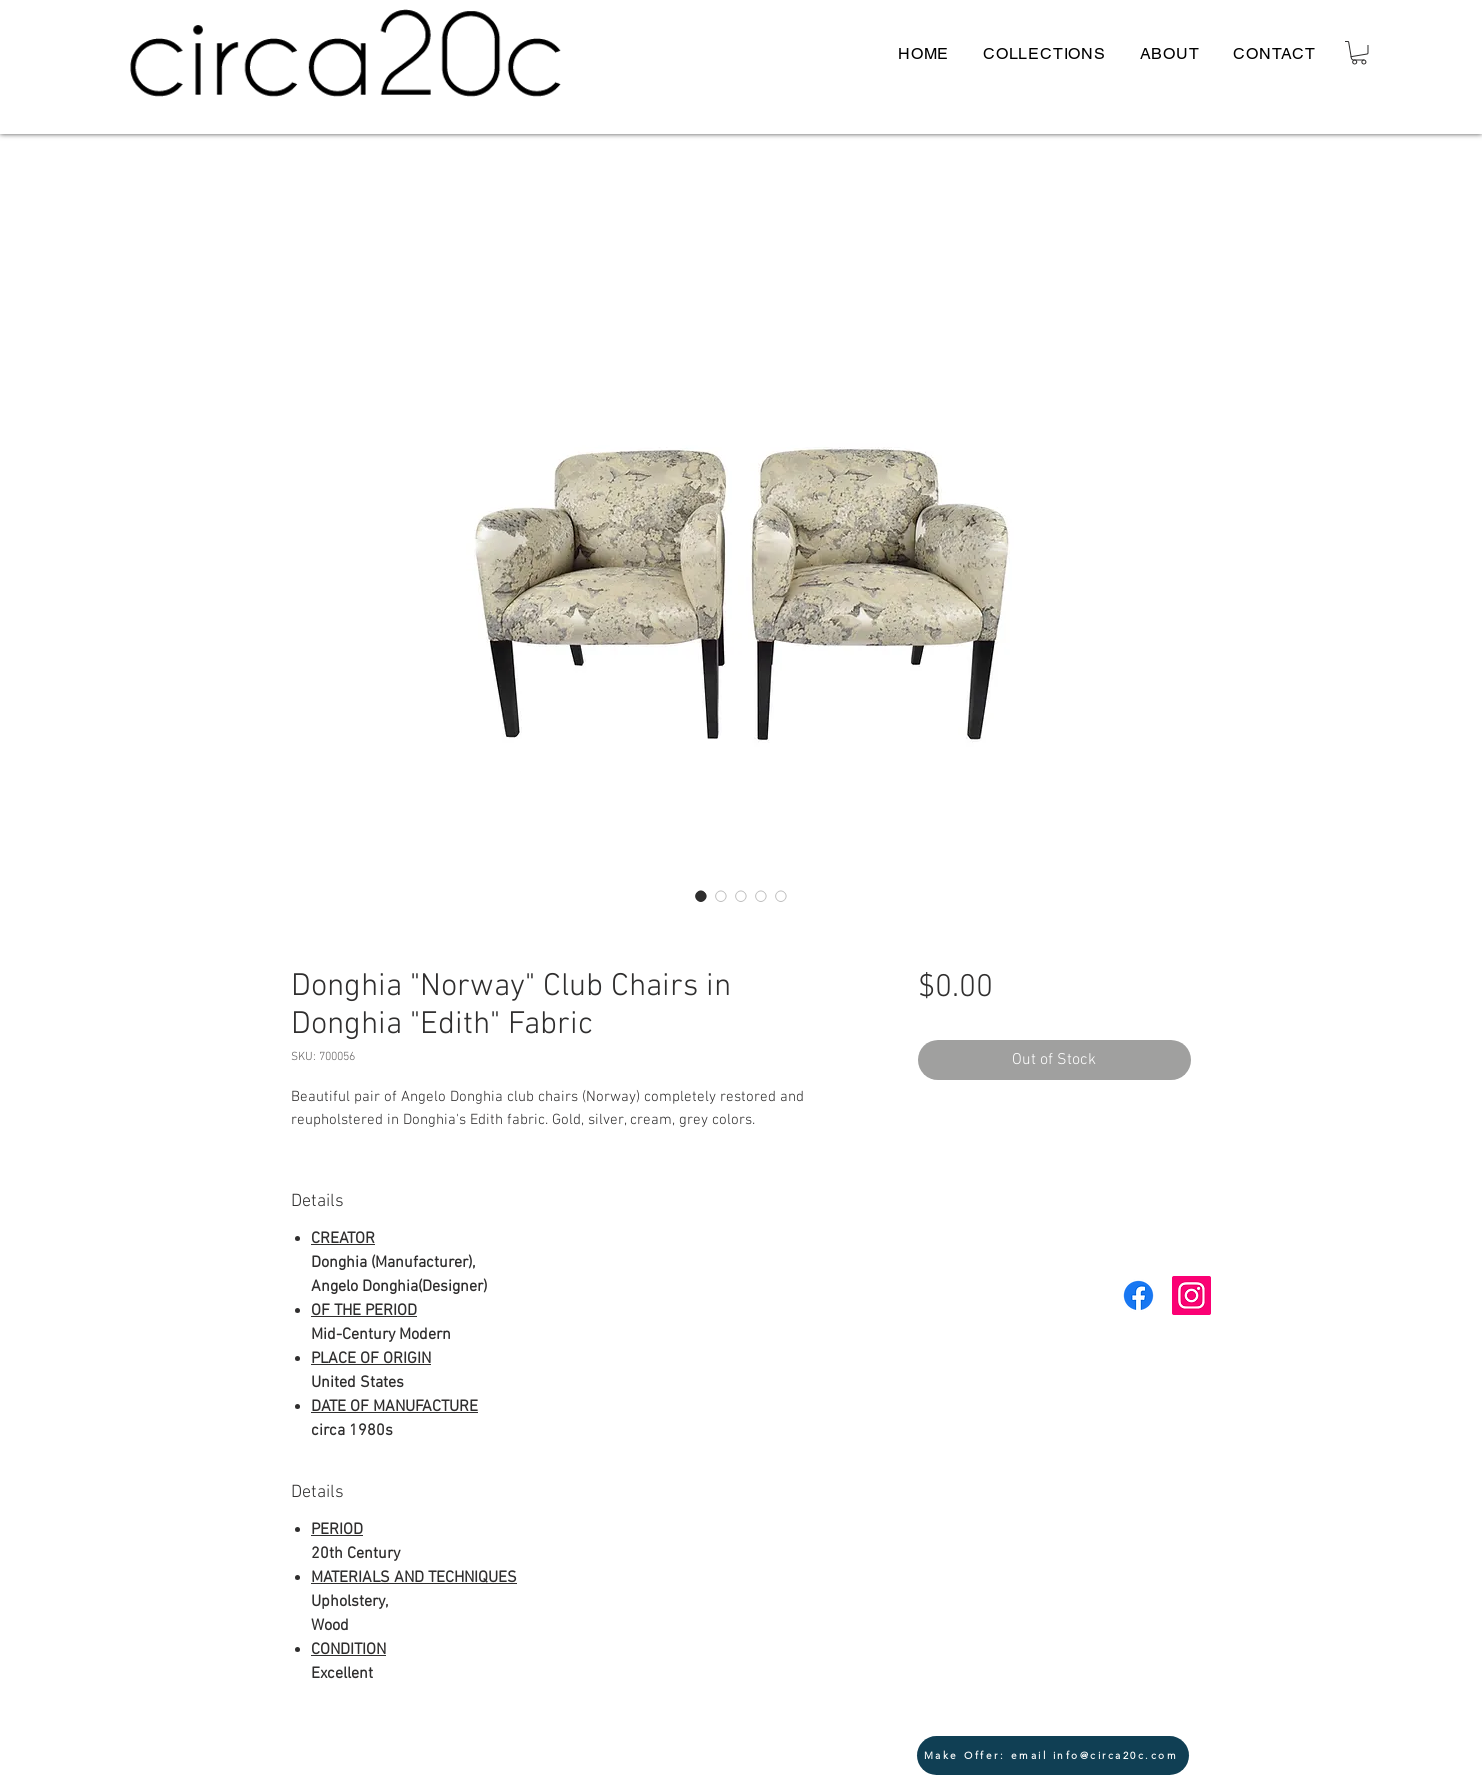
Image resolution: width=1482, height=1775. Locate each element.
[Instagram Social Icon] (1191, 1295)
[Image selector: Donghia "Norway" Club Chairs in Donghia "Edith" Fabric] (701, 896)
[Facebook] (1138, 1295)
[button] (1359, 53)
